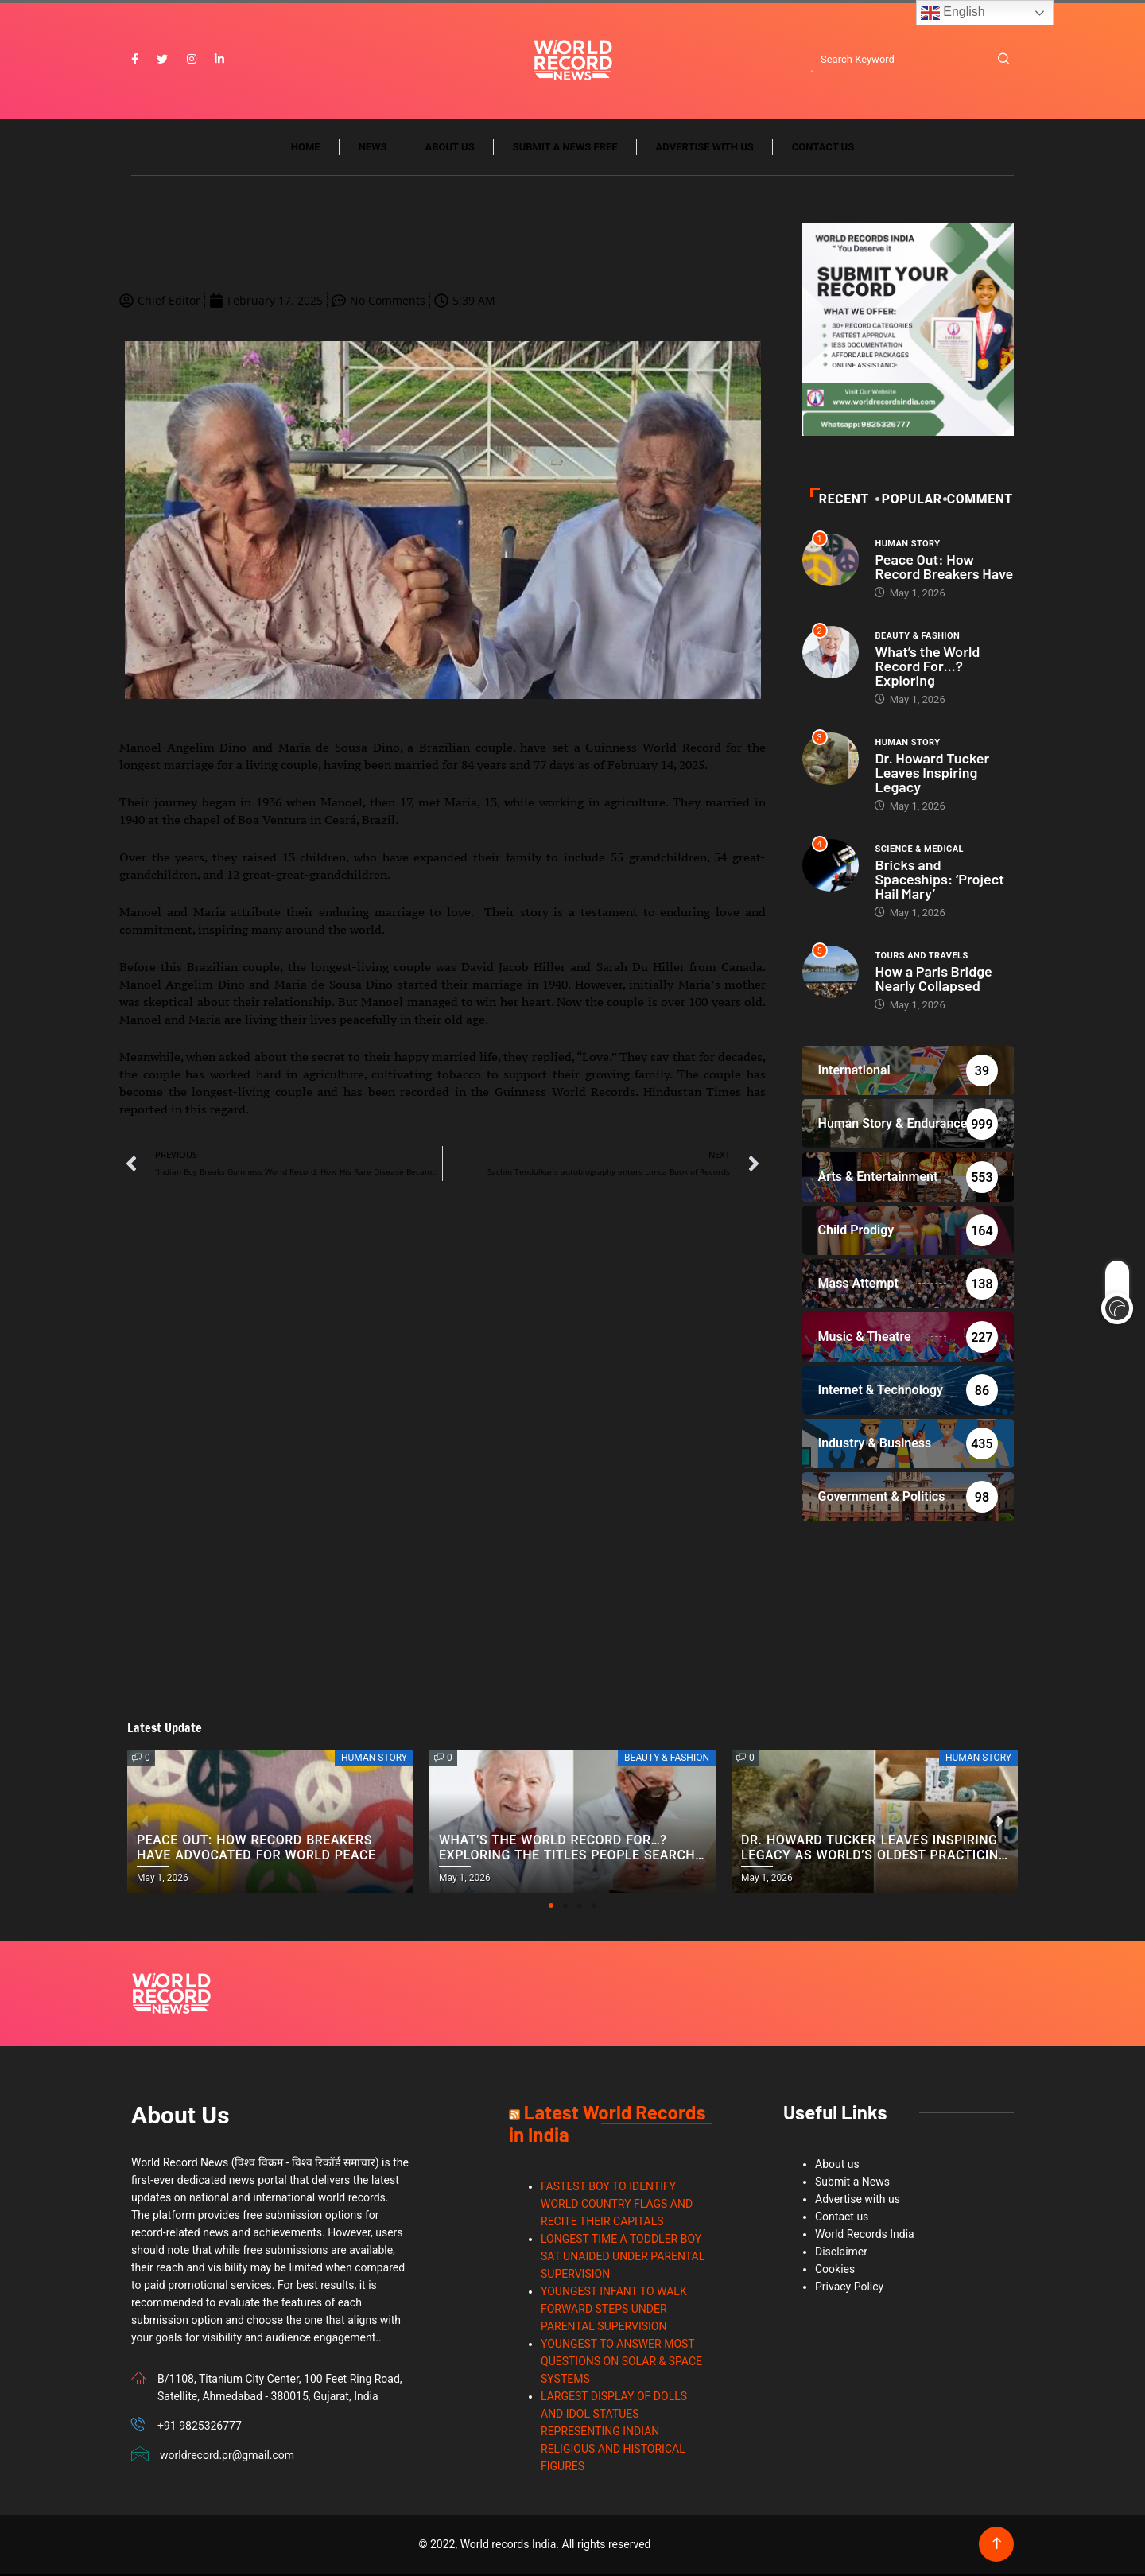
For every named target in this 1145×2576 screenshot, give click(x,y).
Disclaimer (841, 2254)
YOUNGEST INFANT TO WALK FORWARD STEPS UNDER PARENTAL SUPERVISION (614, 2311)
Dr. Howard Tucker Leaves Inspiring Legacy (932, 774)
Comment (979, 500)
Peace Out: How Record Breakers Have (944, 568)
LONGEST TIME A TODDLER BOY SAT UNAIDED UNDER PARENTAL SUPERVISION (622, 2259)
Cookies (835, 2271)
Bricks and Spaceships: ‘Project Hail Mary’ (939, 880)
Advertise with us (705, 149)
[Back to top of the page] (997, 2546)
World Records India (864, 2236)
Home (305, 149)
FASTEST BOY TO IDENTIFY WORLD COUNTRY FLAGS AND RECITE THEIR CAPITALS (617, 2206)
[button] (551, 1908)
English (953, 12)
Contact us (823, 149)
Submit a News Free (565, 149)
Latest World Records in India (607, 2125)
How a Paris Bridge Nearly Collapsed (933, 980)
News (373, 149)
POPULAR (910, 500)
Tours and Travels (921, 957)
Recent (840, 500)
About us (450, 149)
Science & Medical (919, 850)
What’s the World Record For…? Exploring (927, 667)
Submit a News (852, 2184)
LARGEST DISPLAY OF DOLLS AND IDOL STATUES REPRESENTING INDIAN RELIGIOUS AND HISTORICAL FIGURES (614, 2433)
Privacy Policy (849, 2289)
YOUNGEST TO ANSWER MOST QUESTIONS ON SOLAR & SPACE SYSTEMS (621, 2364)
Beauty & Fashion (917, 637)
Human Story (907, 545)
